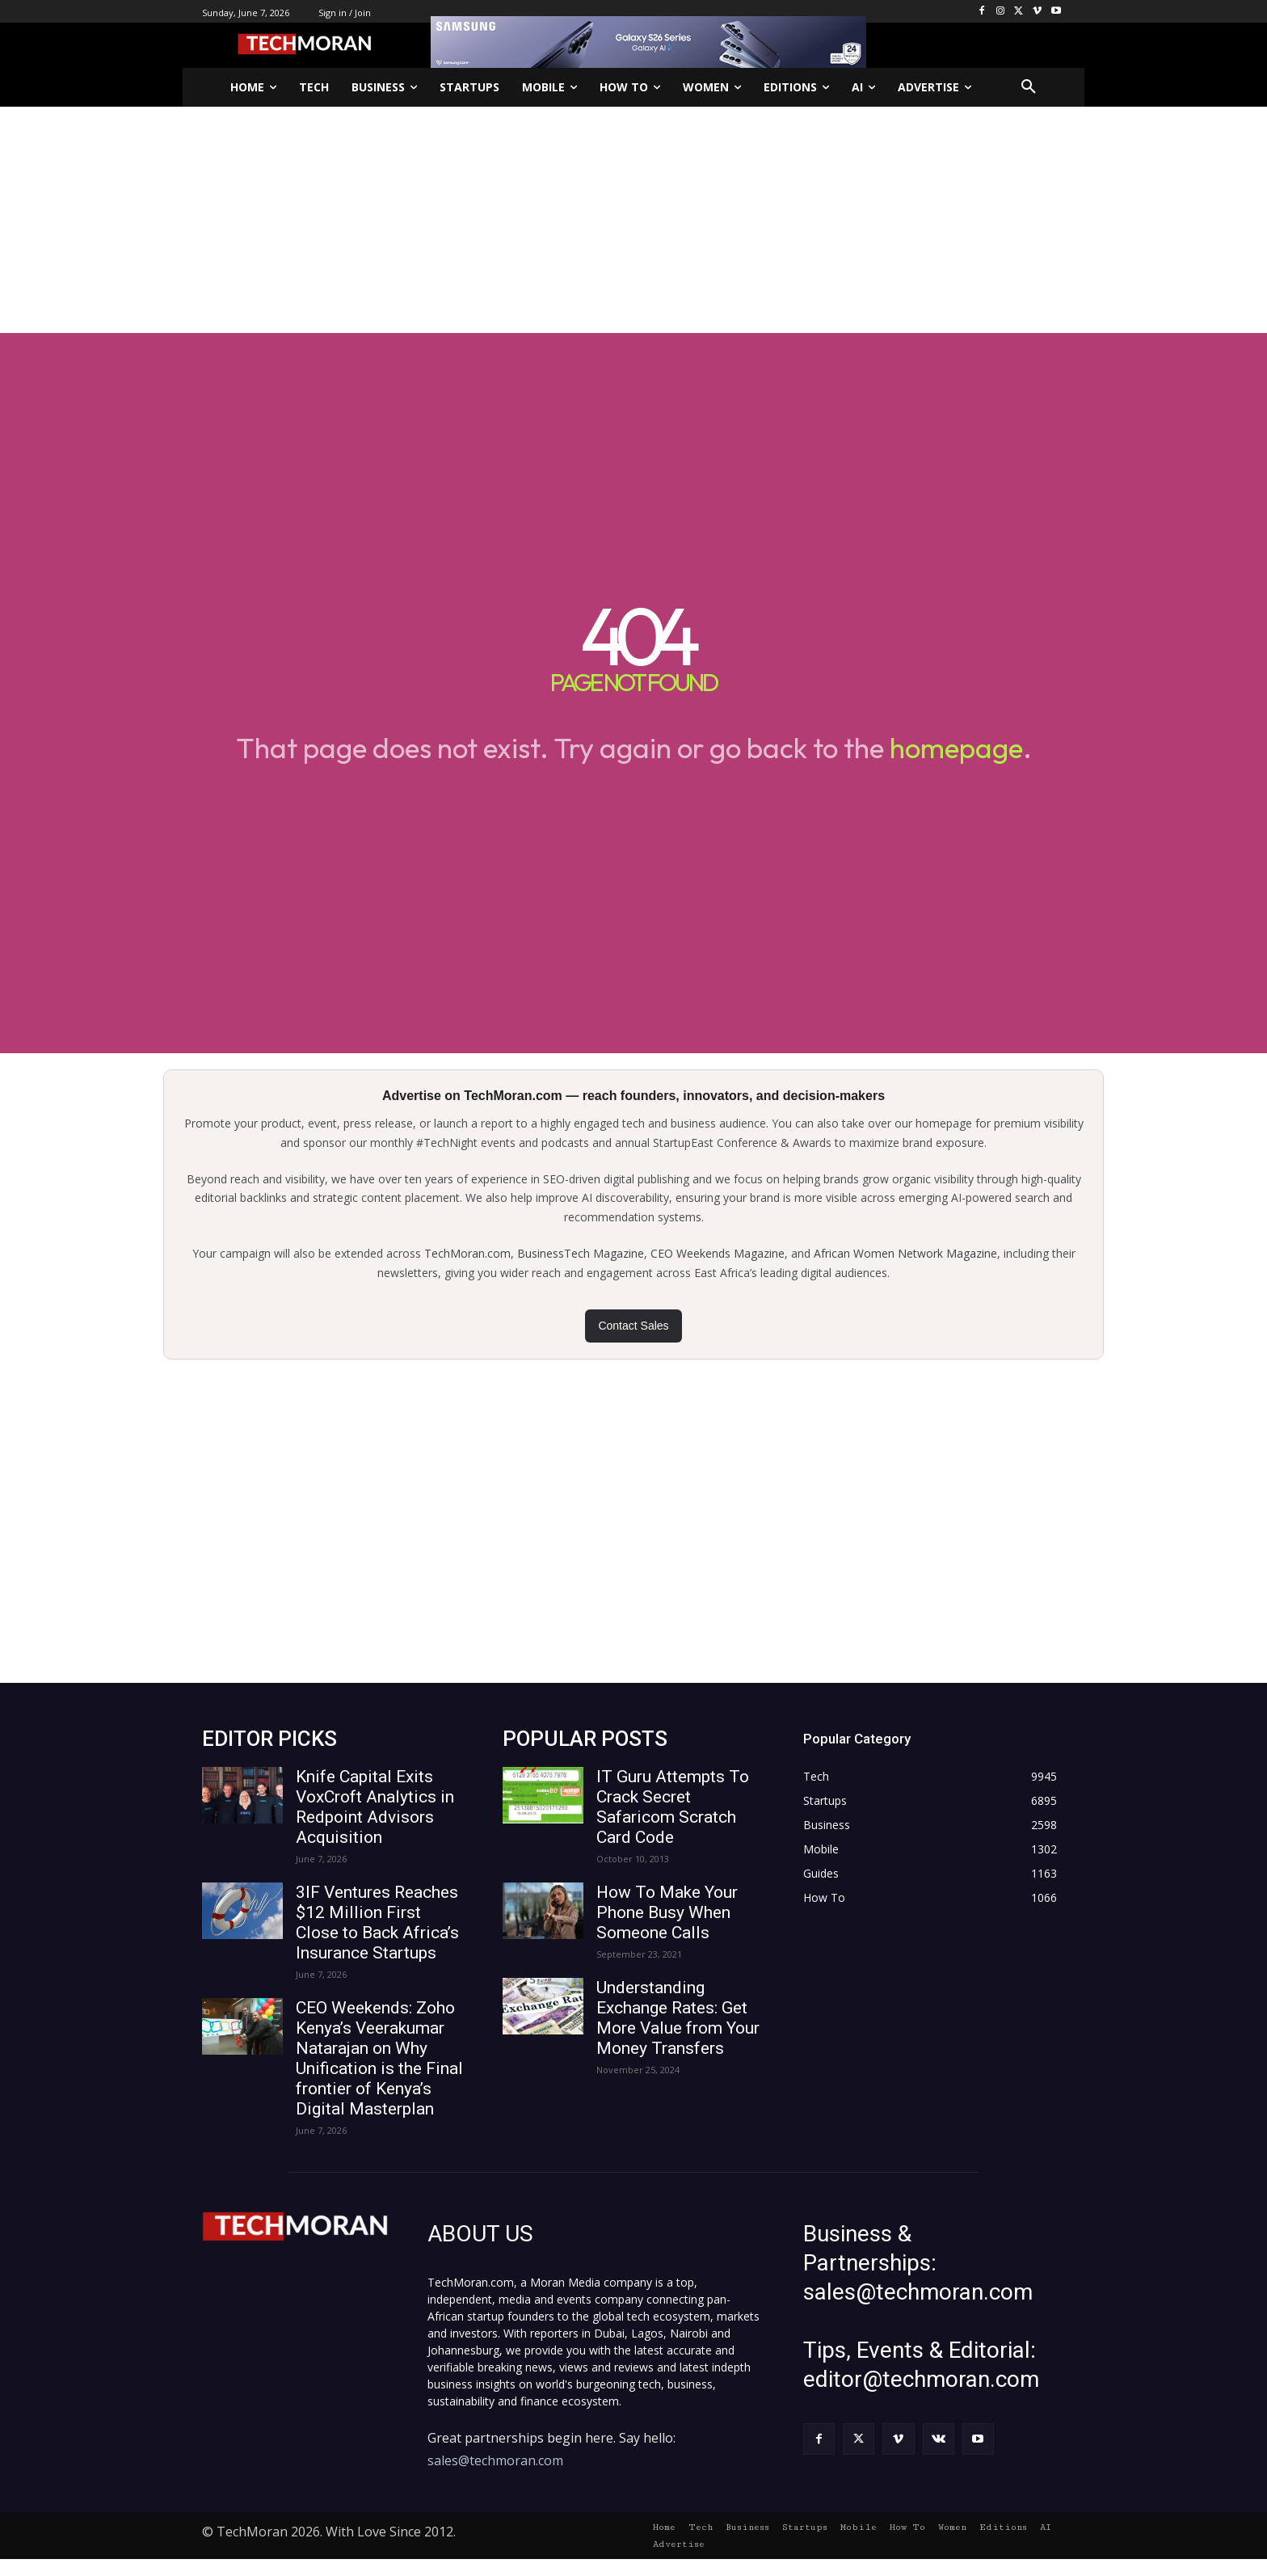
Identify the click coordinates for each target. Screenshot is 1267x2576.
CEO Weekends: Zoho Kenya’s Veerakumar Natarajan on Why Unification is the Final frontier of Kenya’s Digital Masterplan (379, 2058)
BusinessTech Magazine (580, 1253)
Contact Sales (633, 1325)
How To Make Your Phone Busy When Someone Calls (667, 1912)
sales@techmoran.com (495, 2460)
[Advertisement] (633, 220)
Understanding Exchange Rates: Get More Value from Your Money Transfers (678, 2018)
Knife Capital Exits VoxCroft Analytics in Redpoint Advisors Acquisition (375, 1807)
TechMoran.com (467, 1253)
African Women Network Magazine (905, 1253)
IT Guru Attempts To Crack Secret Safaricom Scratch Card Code (672, 1807)
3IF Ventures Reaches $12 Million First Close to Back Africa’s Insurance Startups (377, 1922)
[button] (1028, 87)
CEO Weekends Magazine (717, 1253)
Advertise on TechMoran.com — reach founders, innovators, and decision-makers (633, 1095)
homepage (956, 747)
